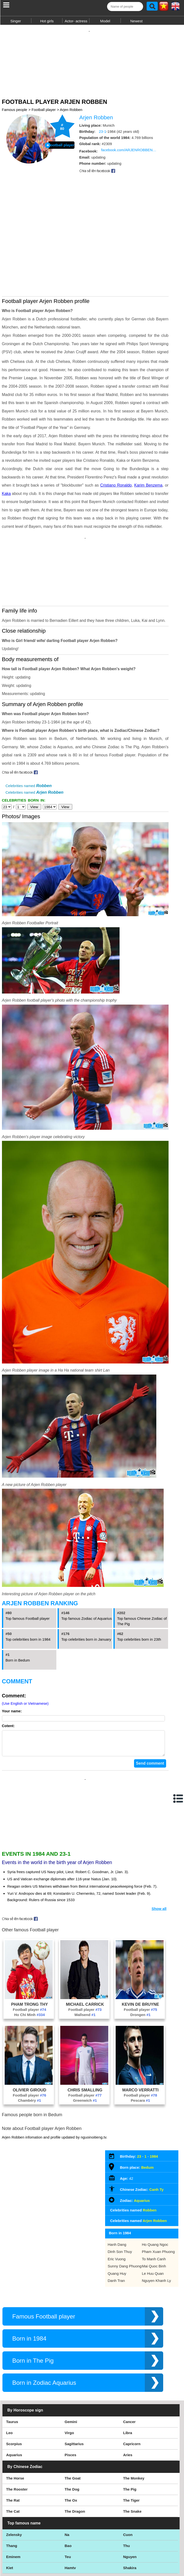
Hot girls (47, 21)
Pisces (70, 2411)
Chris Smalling (85, 2046)
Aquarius (142, 2156)
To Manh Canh (154, 2215)
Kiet (9, 2523)
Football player (44, 112)
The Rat (13, 2456)
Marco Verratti (140, 2046)
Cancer (129, 2377)
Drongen (140, 1970)
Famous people (14, 112)
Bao (68, 2501)
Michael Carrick (85, 1960)
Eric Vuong (116, 2215)
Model (105, 21)
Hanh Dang (117, 2200)
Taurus (12, 2377)
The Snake (132, 2467)
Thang (11, 2501)
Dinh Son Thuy (120, 2207)
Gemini (71, 2377)
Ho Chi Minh (29, 1970)
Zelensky (14, 2490)
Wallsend (85, 1970)
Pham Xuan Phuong (158, 2207)
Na (67, 2490)
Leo (9, 2388)
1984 (154, 2112)
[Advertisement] (92, 61)
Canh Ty (156, 2145)
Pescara (140, 2056)
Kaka (6, 459)
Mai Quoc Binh (154, 2222)
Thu (126, 2501)
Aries (127, 2411)
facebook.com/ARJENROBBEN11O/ (129, 152)
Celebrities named (29, 746)
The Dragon (75, 2467)
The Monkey (133, 2434)
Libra (127, 2388)
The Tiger (131, 2456)
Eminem (13, 2512)
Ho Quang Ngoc (155, 2200)
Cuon (127, 2490)
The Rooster (17, 2445)
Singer (15, 21)
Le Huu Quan (153, 2229)
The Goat (73, 2434)
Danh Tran (116, 2236)
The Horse (15, 2434)
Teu (68, 2512)
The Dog (72, 2445)
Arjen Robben (71, 112)
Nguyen (129, 2512)
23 (139, 2112)
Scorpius (14, 2400)
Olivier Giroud (29, 2046)
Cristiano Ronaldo (116, 451)
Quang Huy (117, 2229)
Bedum (147, 2123)
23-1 (102, 134)
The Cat (13, 2467)
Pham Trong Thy (29, 1960)
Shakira (129, 2523)
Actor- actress (76, 21)
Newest (136, 21)
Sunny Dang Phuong (124, 2222)
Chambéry (29, 2056)
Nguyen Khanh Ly (156, 2236)
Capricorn (131, 2400)
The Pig (129, 2445)
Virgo (69, 2388)
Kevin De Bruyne (140, 1960)
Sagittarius (74, 2400)
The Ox (71, 2456)
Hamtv (70, 2523)
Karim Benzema (148, 451)
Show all (159, 1864)
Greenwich (85, 2056)
